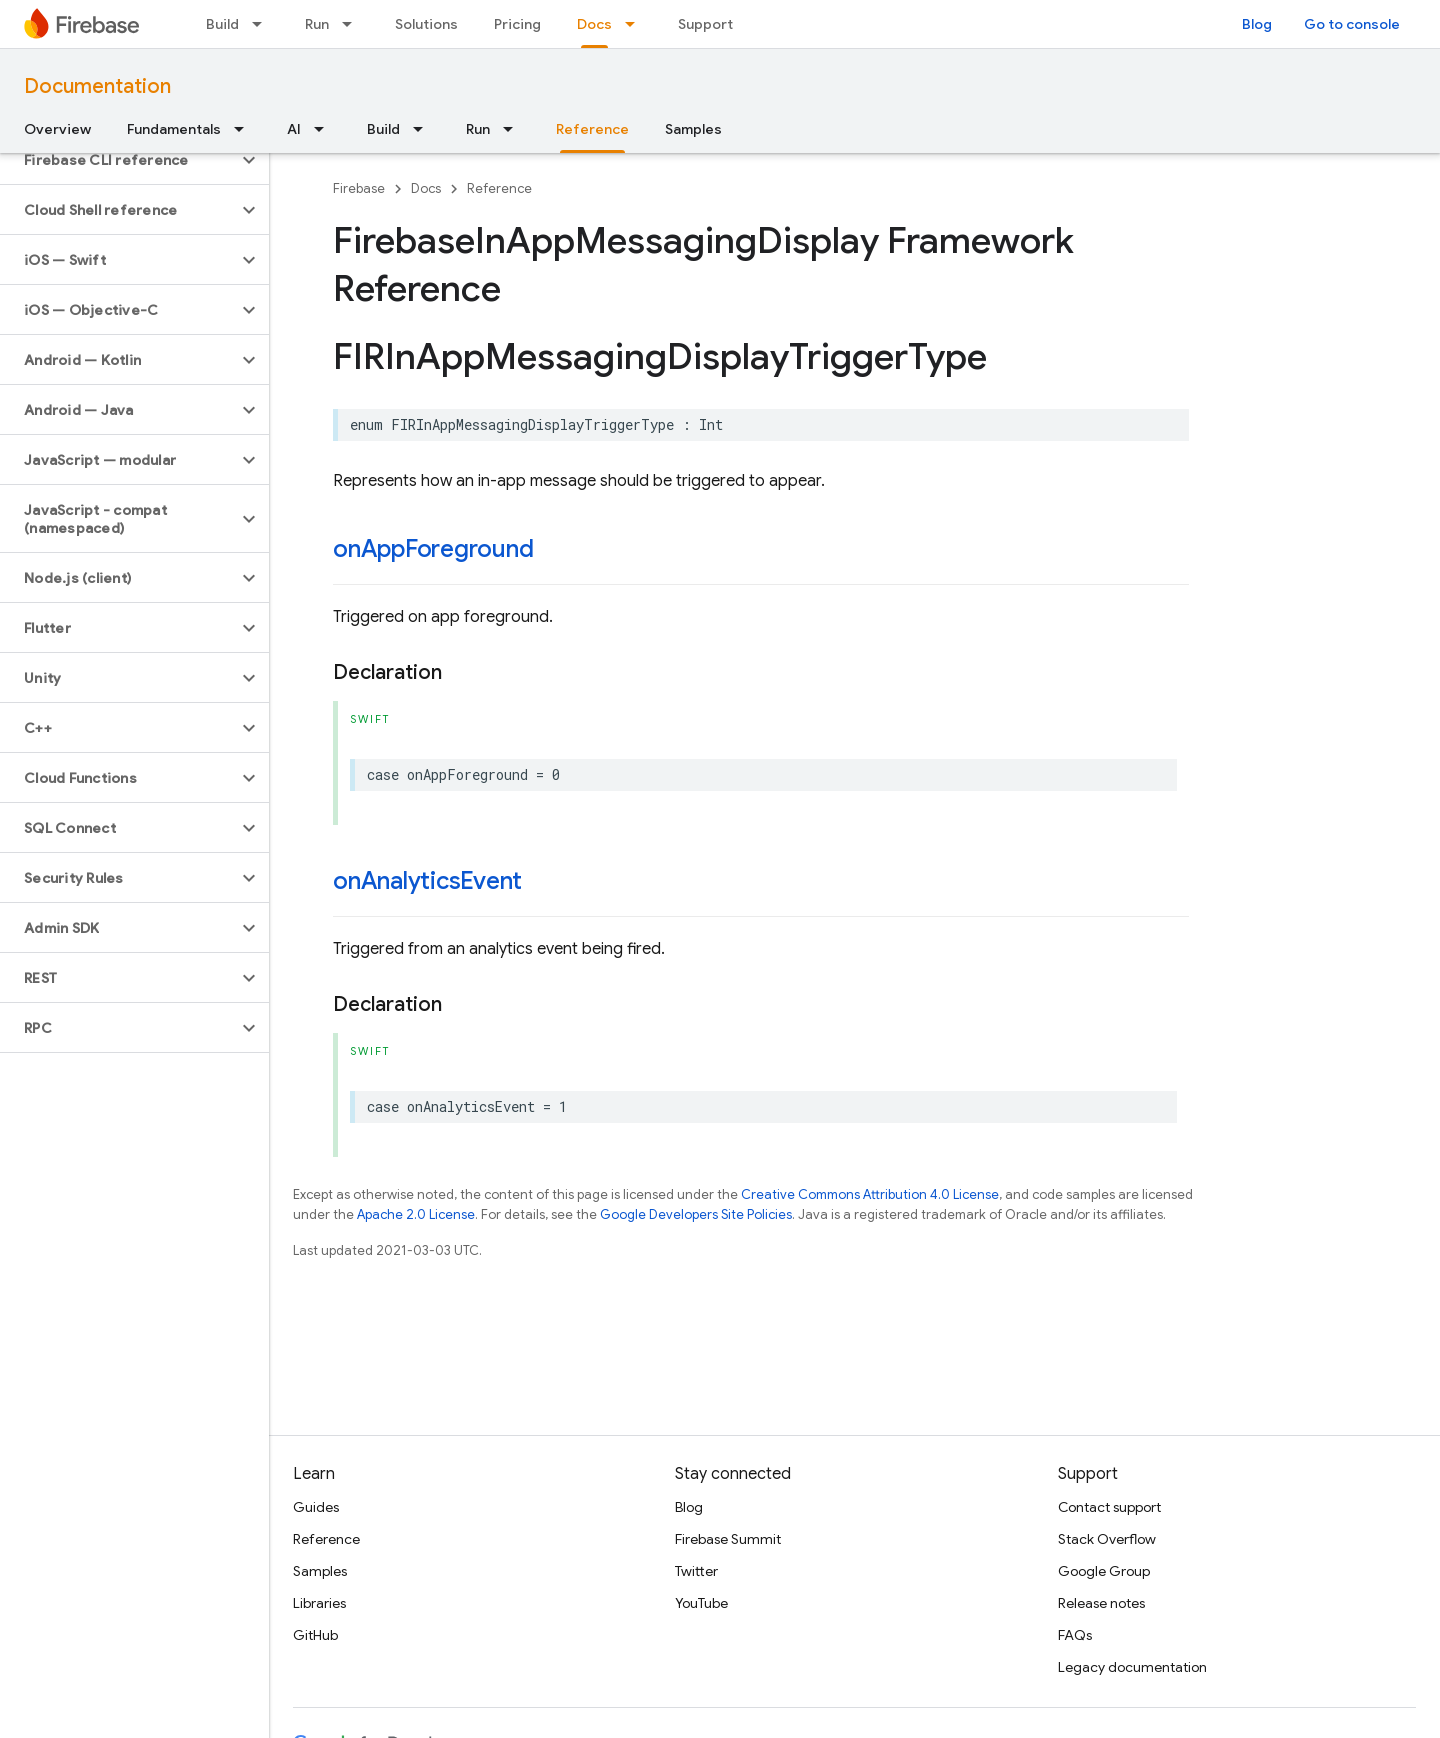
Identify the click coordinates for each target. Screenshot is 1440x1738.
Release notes (1101, 1603)
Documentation (97, 86)
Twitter (696, 1571)
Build (222, 24)
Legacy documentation (1132, 1667)
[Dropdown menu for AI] (325, 129)
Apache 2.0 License (416, 1214)
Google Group (1104, 1571)
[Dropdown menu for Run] (353, 24)
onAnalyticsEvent (427, 881)
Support (705, 24)
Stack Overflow (1107, 1539)
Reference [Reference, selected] (592, 129)
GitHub (315, 1635)
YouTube (701, 1603)
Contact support (1109, 1507)
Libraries (319, 1603)
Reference (499, 188)
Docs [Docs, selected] (594, 24)
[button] (118, 160)
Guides (316, 1507)
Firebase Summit (728, 1539)
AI (294, 129)
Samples (693, 129)
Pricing (517, 24)
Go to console (1352, 24)
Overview (57, 129)
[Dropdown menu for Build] (263, 24)
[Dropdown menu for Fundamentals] (245, 129)
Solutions (426, 24)
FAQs (1075, 1635)
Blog (1257, 24)
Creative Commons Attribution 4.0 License (870, 1194)
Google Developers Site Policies (696, 1214)
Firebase (359, 188)
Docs (426, 188)
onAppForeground (433, 549)
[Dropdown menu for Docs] (636, 24)
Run (317, 24)
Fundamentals (174, 129)
